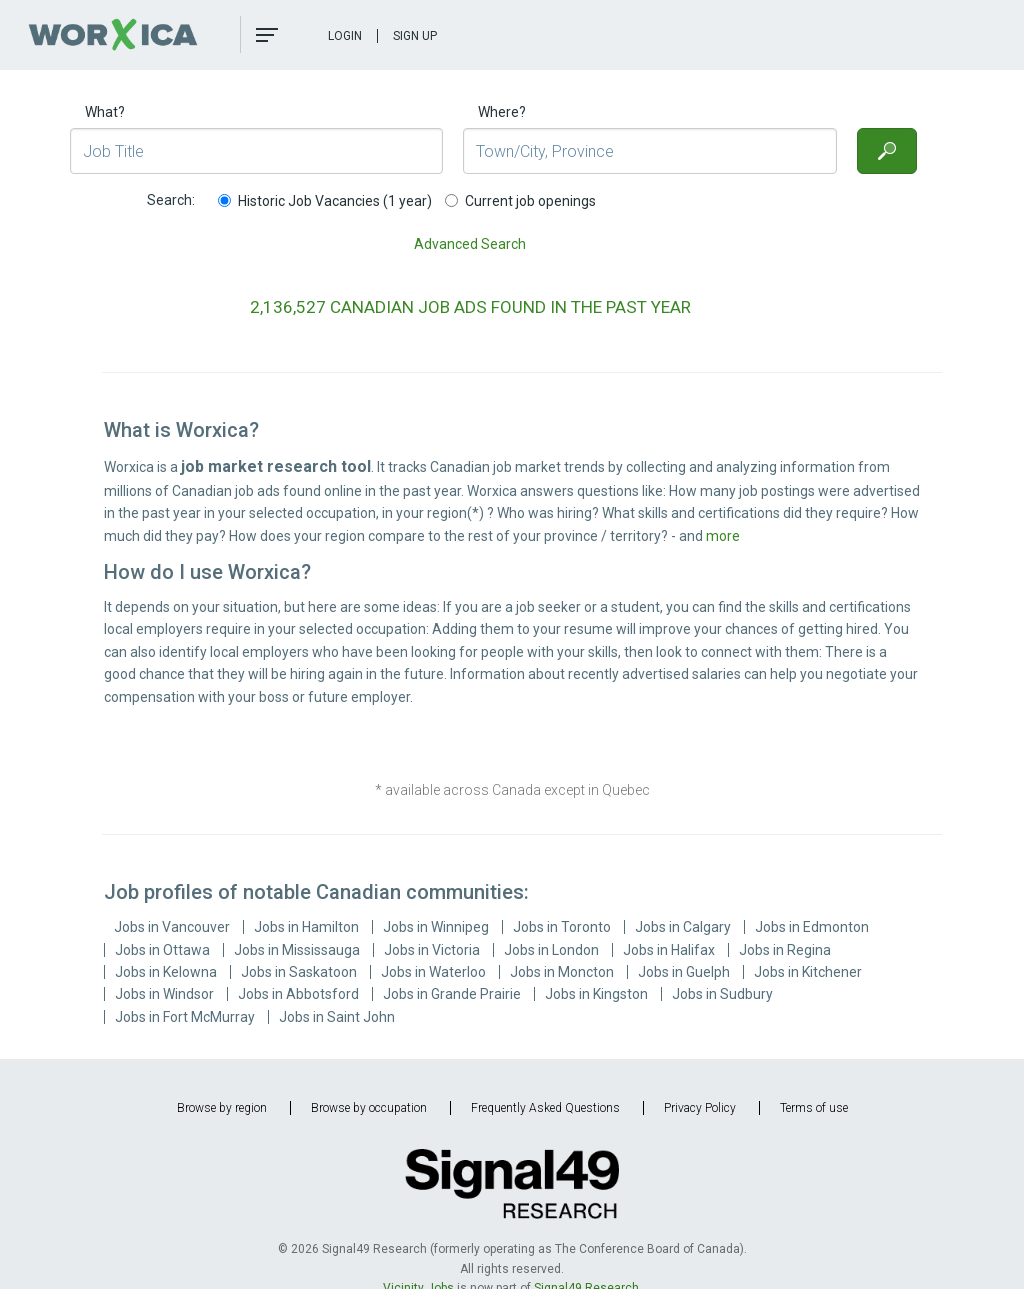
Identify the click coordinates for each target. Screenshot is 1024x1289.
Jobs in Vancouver (172, 927)
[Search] (887, 151)
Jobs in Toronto (562, 927)
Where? (502, 112)
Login (345, 36)
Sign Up (415, 36)
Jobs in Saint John (337, 1017)
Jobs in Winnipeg (436, 927)
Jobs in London (551, 950)
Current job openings (520, 201)
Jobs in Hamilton (306, 927)
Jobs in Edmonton (812, 927)
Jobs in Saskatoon (299, 972)
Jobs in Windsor (164, 994)
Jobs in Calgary (683, 927)
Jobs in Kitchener (808, 972)
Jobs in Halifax (669, 950)
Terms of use (814, 1108)
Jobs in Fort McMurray (185, 1017)
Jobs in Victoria (432, 950)
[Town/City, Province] (649, 151)
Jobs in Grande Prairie (452, 994)
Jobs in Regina (785, 950)
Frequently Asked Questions (545, 1108)
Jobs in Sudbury (722, 994)
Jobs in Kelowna (166, 972)
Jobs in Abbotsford (298, 994)
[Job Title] (256, 151)
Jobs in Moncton (562, 972)
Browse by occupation (369, 1108)
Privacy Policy (700, 1108)
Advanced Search (470, 244)
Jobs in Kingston (596, 994)
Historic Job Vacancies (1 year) (325, 201)
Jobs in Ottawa (162, 950)
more (723, 536)
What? (105, 112)
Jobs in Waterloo (433, 972)
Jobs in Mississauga (297, 950)
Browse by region (222, 1108)
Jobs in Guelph (684, 972)
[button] (267, 35)
